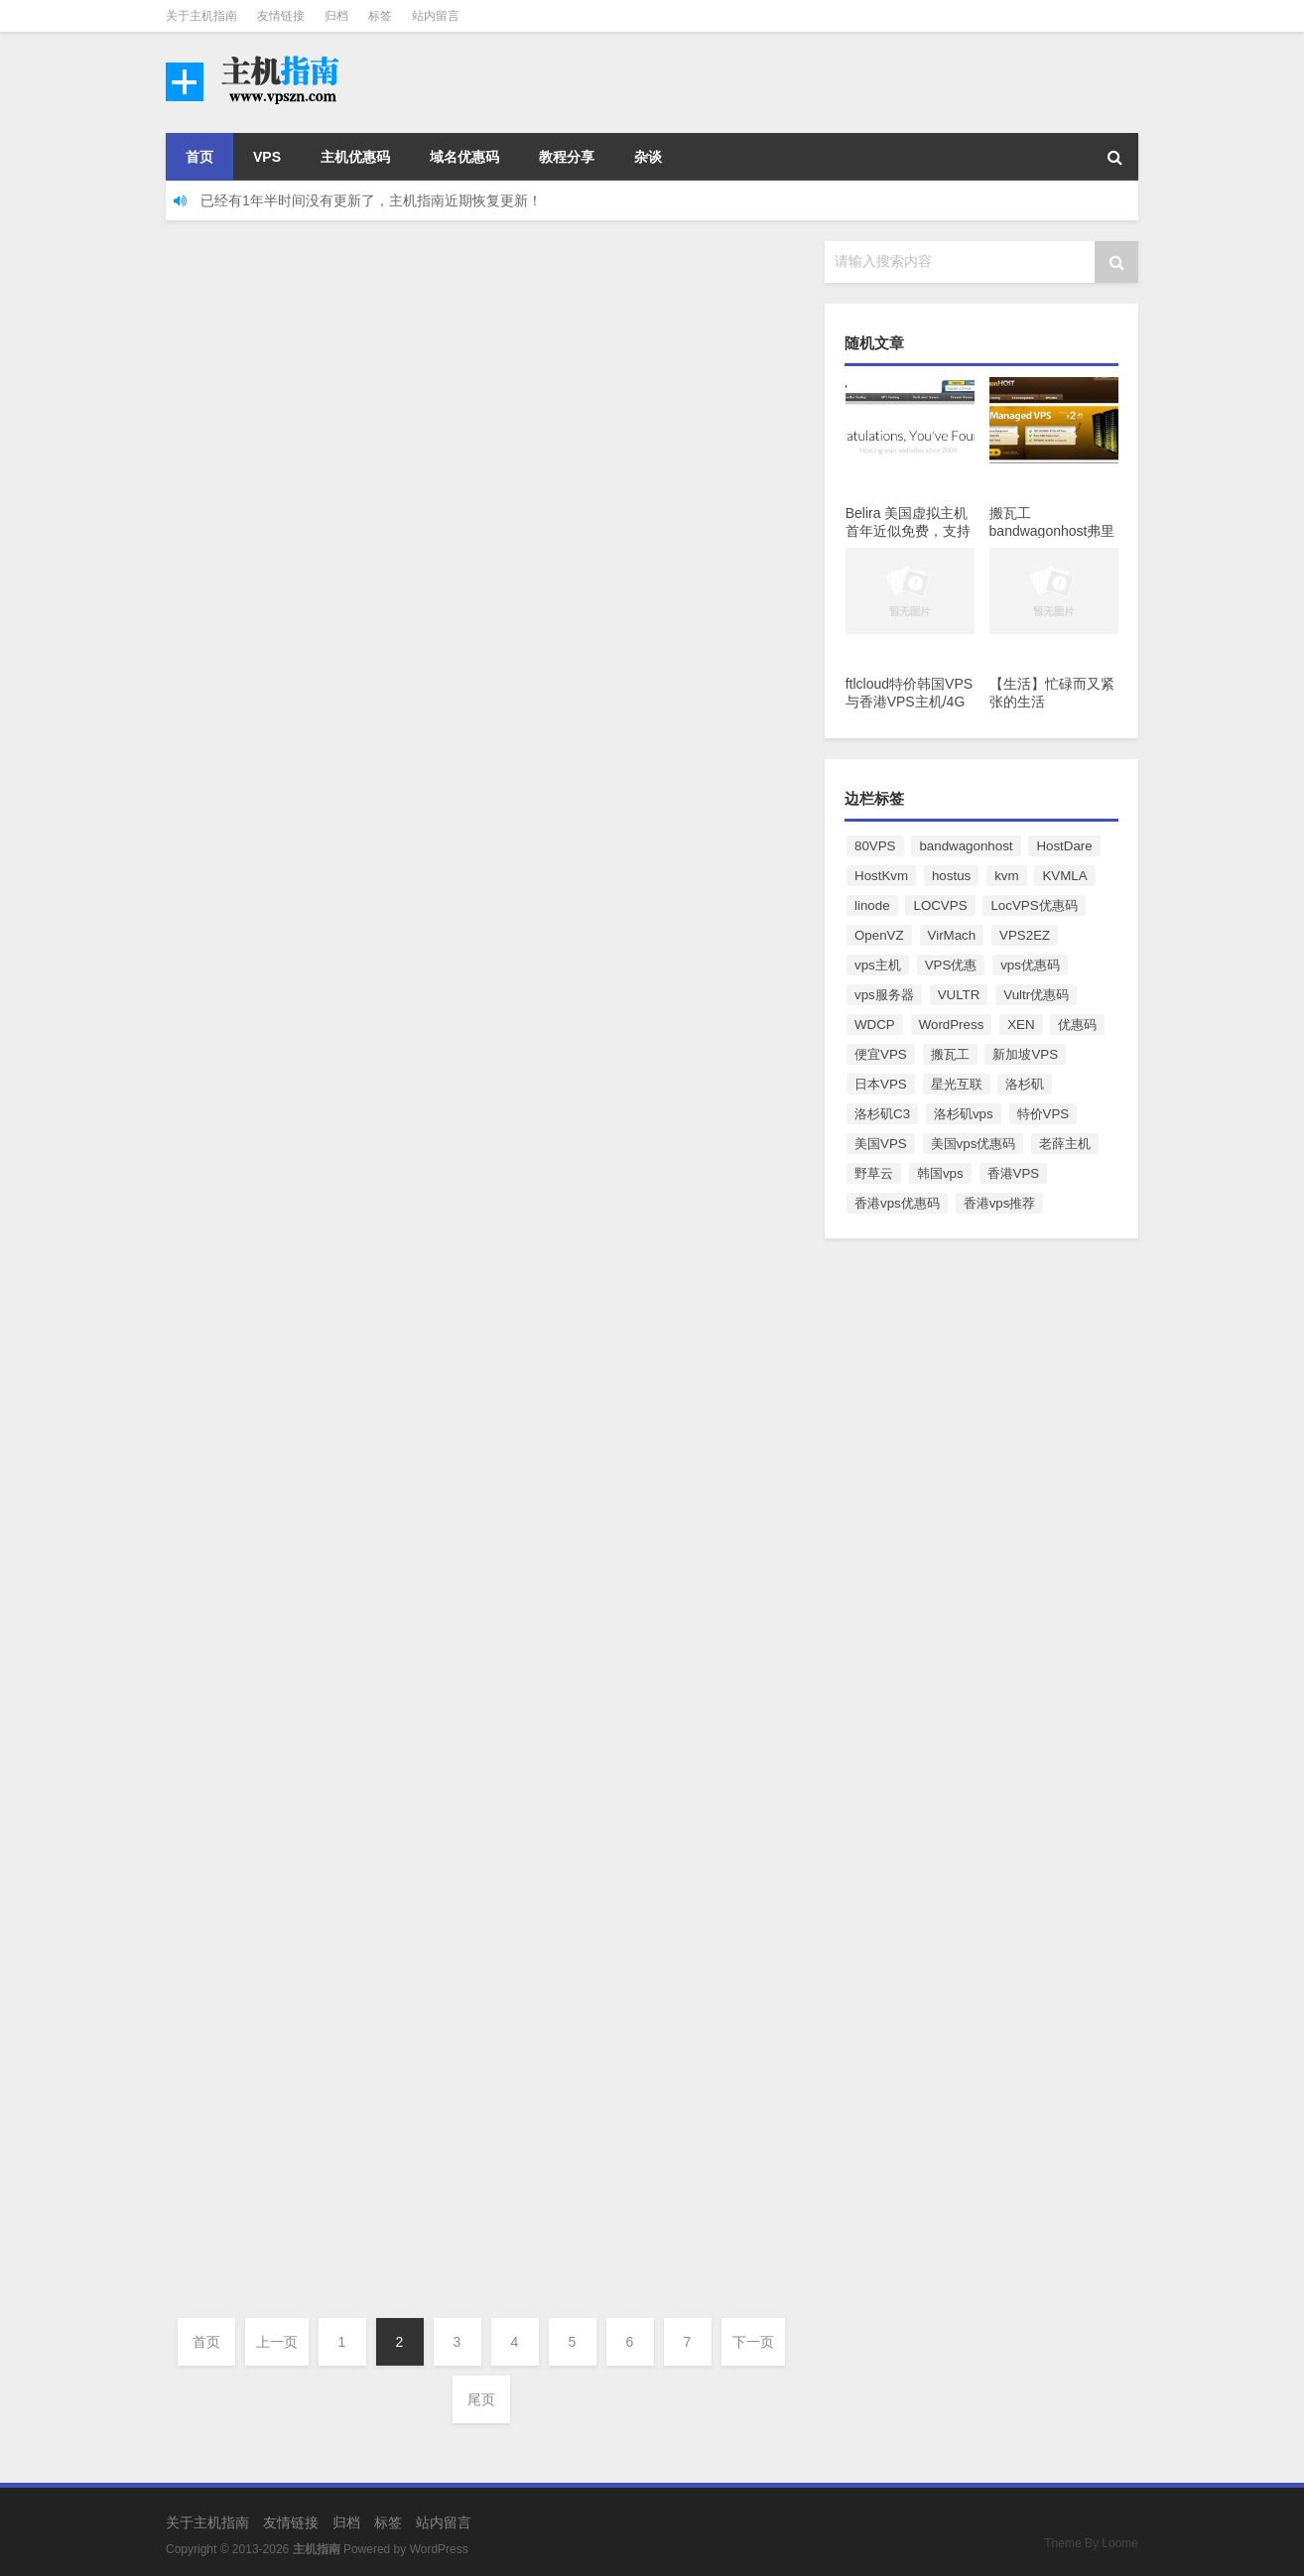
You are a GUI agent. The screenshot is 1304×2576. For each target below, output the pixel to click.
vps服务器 (884, 994)
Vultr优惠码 (1036, 994)
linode (872, 905)
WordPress (951, 1024)
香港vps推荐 (1000, 1203)
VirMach (952, 935)
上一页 (277, 2342)
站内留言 (435, 16)
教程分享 (566, 157)
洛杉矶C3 (882, 1113)
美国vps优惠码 (973, 1143)
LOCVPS (940, 905)
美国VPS (880, 1143)
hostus (951, 875)
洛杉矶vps (963, 1113)
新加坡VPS (1025, 1054)
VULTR (959, 994)
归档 (336, 16)
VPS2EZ (1024, 935)
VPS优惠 (951, 965)
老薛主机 (1065, 1143)
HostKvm (881, 875)
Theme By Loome (1091, 2543)
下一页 (753, 2342)
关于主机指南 (201, 16)
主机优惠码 (355, 157)
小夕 (212, 436)
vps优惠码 (1030, 965)
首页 (199, 157)
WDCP (874, 1024)
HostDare (1064, 845)
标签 (380, 16)
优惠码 (1077, 1024)
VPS (267, 157)
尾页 (481, 2399)
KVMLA (1064, 875)
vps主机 (877, 965)
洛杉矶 (1024, 1084)
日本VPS (880, 1084)
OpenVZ (879, 935)
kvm (1006, 875)
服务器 (376, 942)
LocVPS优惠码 (1033, 905)
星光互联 (956, 1084)
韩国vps (940, 1173)
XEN (1020, 1024)
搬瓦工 (950, 1054)
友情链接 (281, 16)
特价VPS (1043, 1113)
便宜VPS (880, 1054)
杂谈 (648, 157)
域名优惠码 (464, 157)
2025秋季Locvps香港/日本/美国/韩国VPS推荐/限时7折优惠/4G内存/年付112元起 (587, 2081)
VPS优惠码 (388, 436)
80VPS (875, 845)
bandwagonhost (965, 845)
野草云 (873, 1173)
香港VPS (1013, 1173)
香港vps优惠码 (897, 1203)
